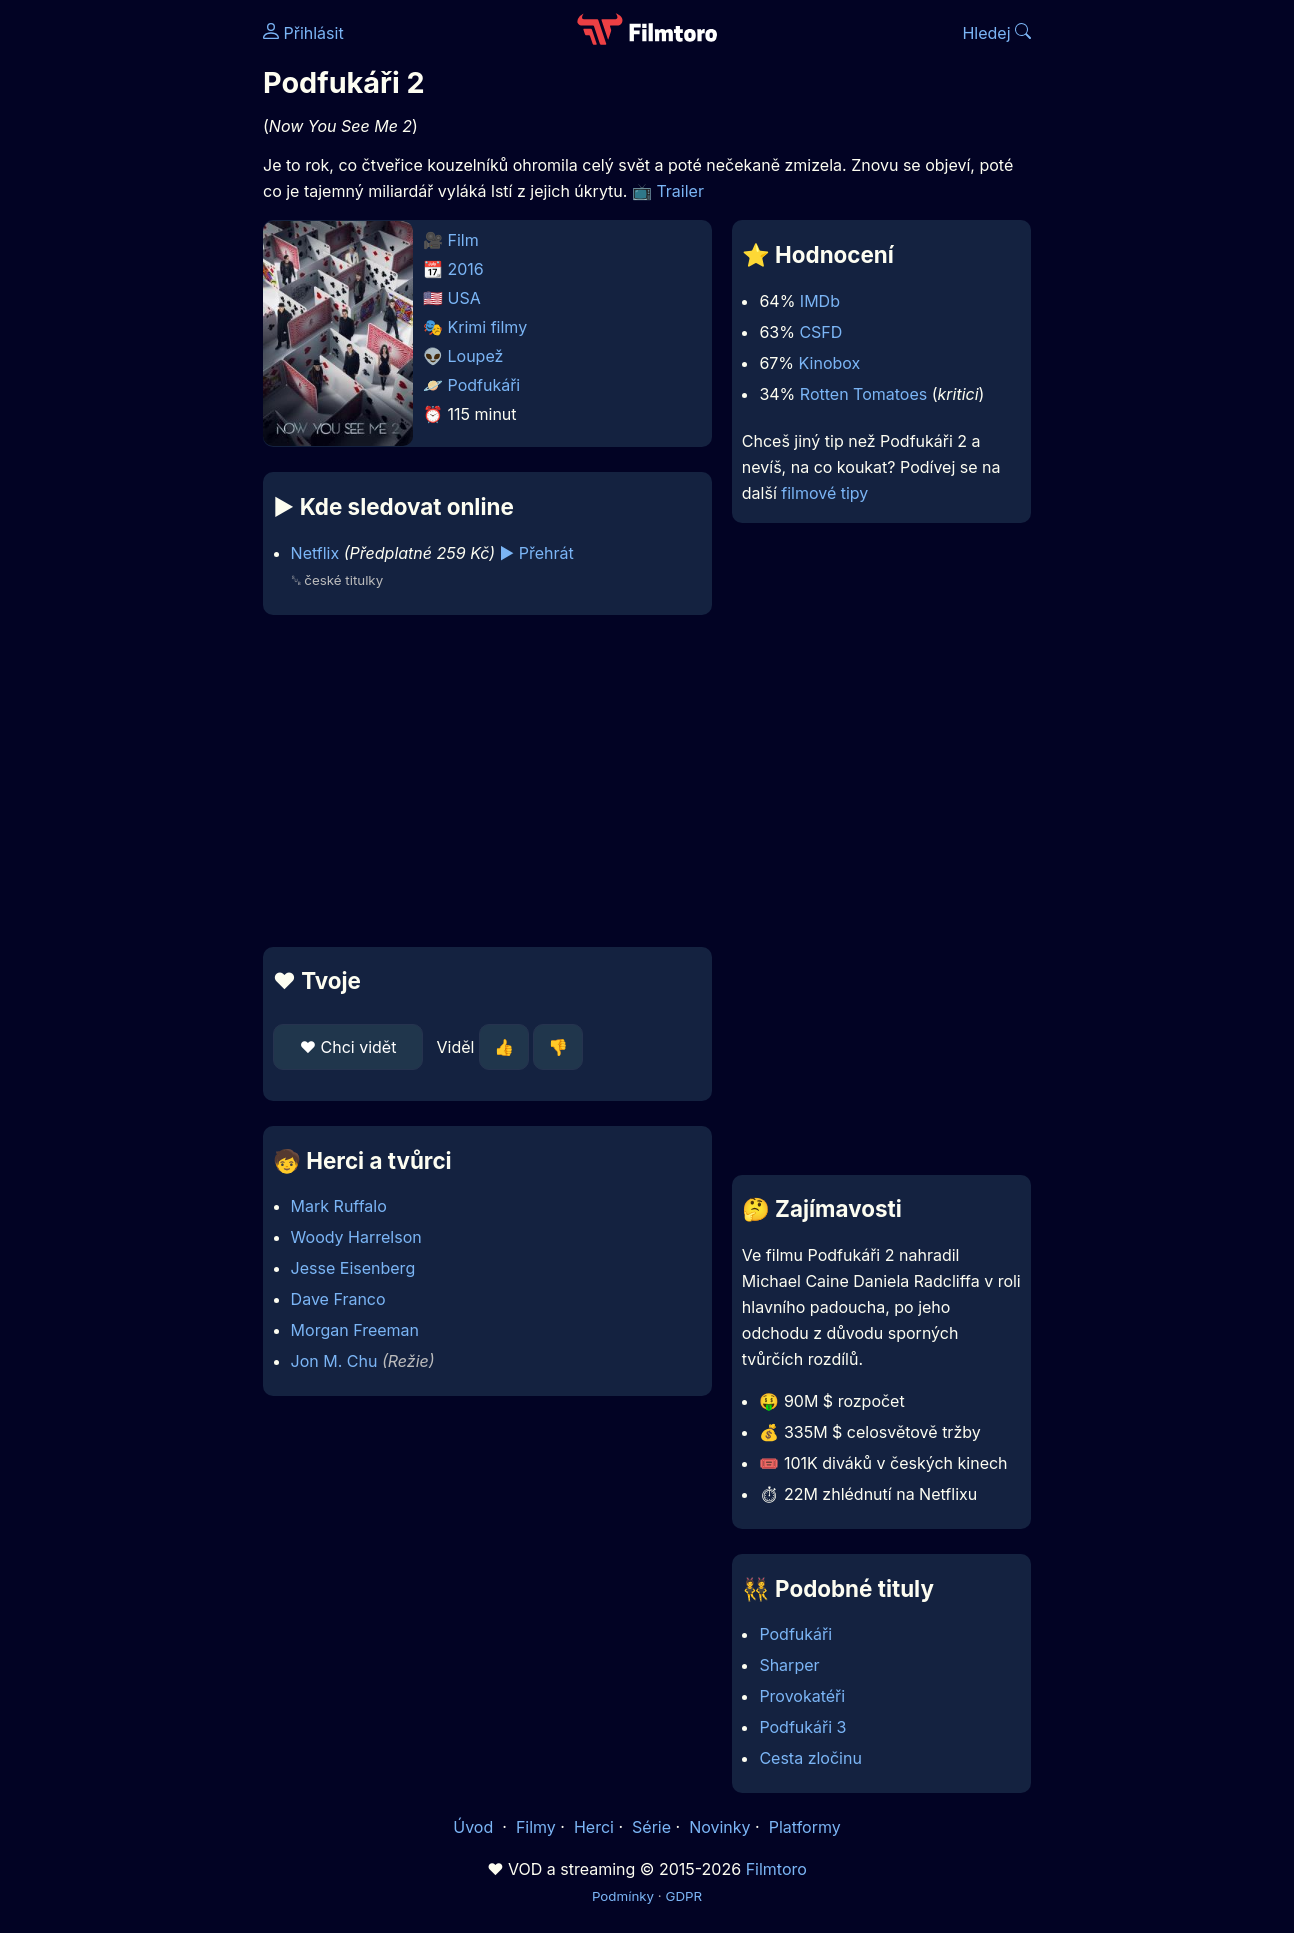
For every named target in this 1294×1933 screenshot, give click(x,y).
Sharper (789, 1665)
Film (463, 240)
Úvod (475, 1827)
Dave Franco (338, 1299)
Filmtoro (776, 1869)
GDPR (683, 1896)
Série (651, 1827)
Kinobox (830, 363)
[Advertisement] (487, 781)
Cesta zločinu (810, 1758)
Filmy (536, 1827)
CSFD (820, 332)
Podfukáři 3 (802, 1727)
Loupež (476, 356)
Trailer (680, 191)
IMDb (820, 301)
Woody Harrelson (356, 1237)
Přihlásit (303, 33)
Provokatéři (802, 1696)
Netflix (315, 553)
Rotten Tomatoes (863, 394)
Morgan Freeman (355, 1330)
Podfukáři (484, 385)
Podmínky (623, 1896)
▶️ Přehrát (537, 553)
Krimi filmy (488, 327)
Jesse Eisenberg (353, 1268)
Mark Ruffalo (339, 1206)
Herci (594, 1827)
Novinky (719, 1827)
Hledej (996, 33)
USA (464, 298)
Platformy (805, 1827)
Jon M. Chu (334, 1361)
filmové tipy (824, 493)
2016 (466, 269)
